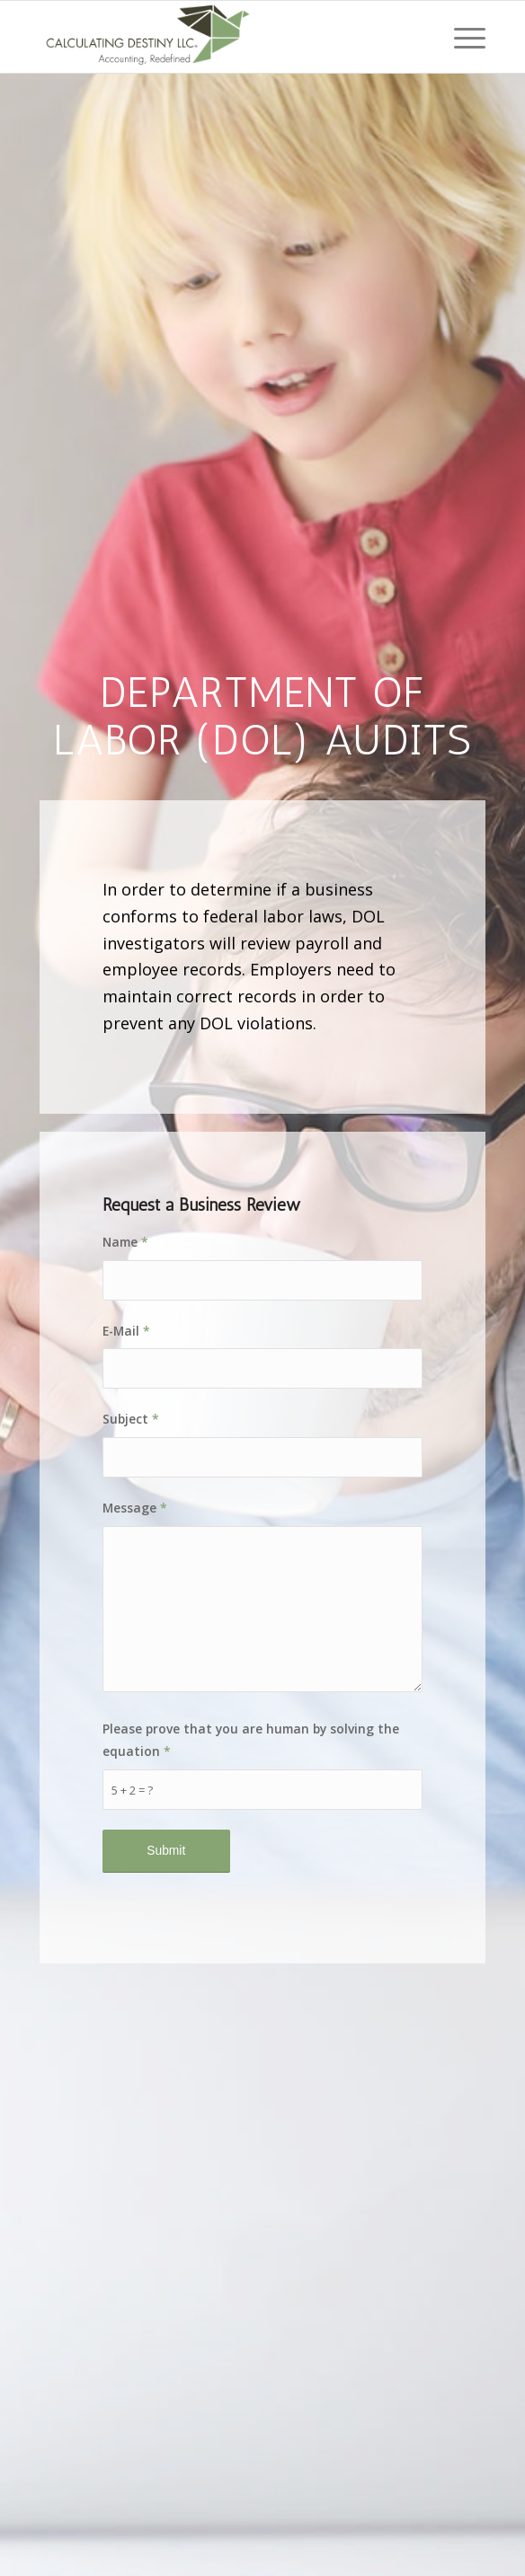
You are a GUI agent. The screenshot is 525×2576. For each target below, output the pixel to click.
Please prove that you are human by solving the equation (250, 1740)
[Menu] (460, 37)
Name (125, 1241)
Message (134, 1507)
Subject (130, 1418)
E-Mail (126, 1330)
